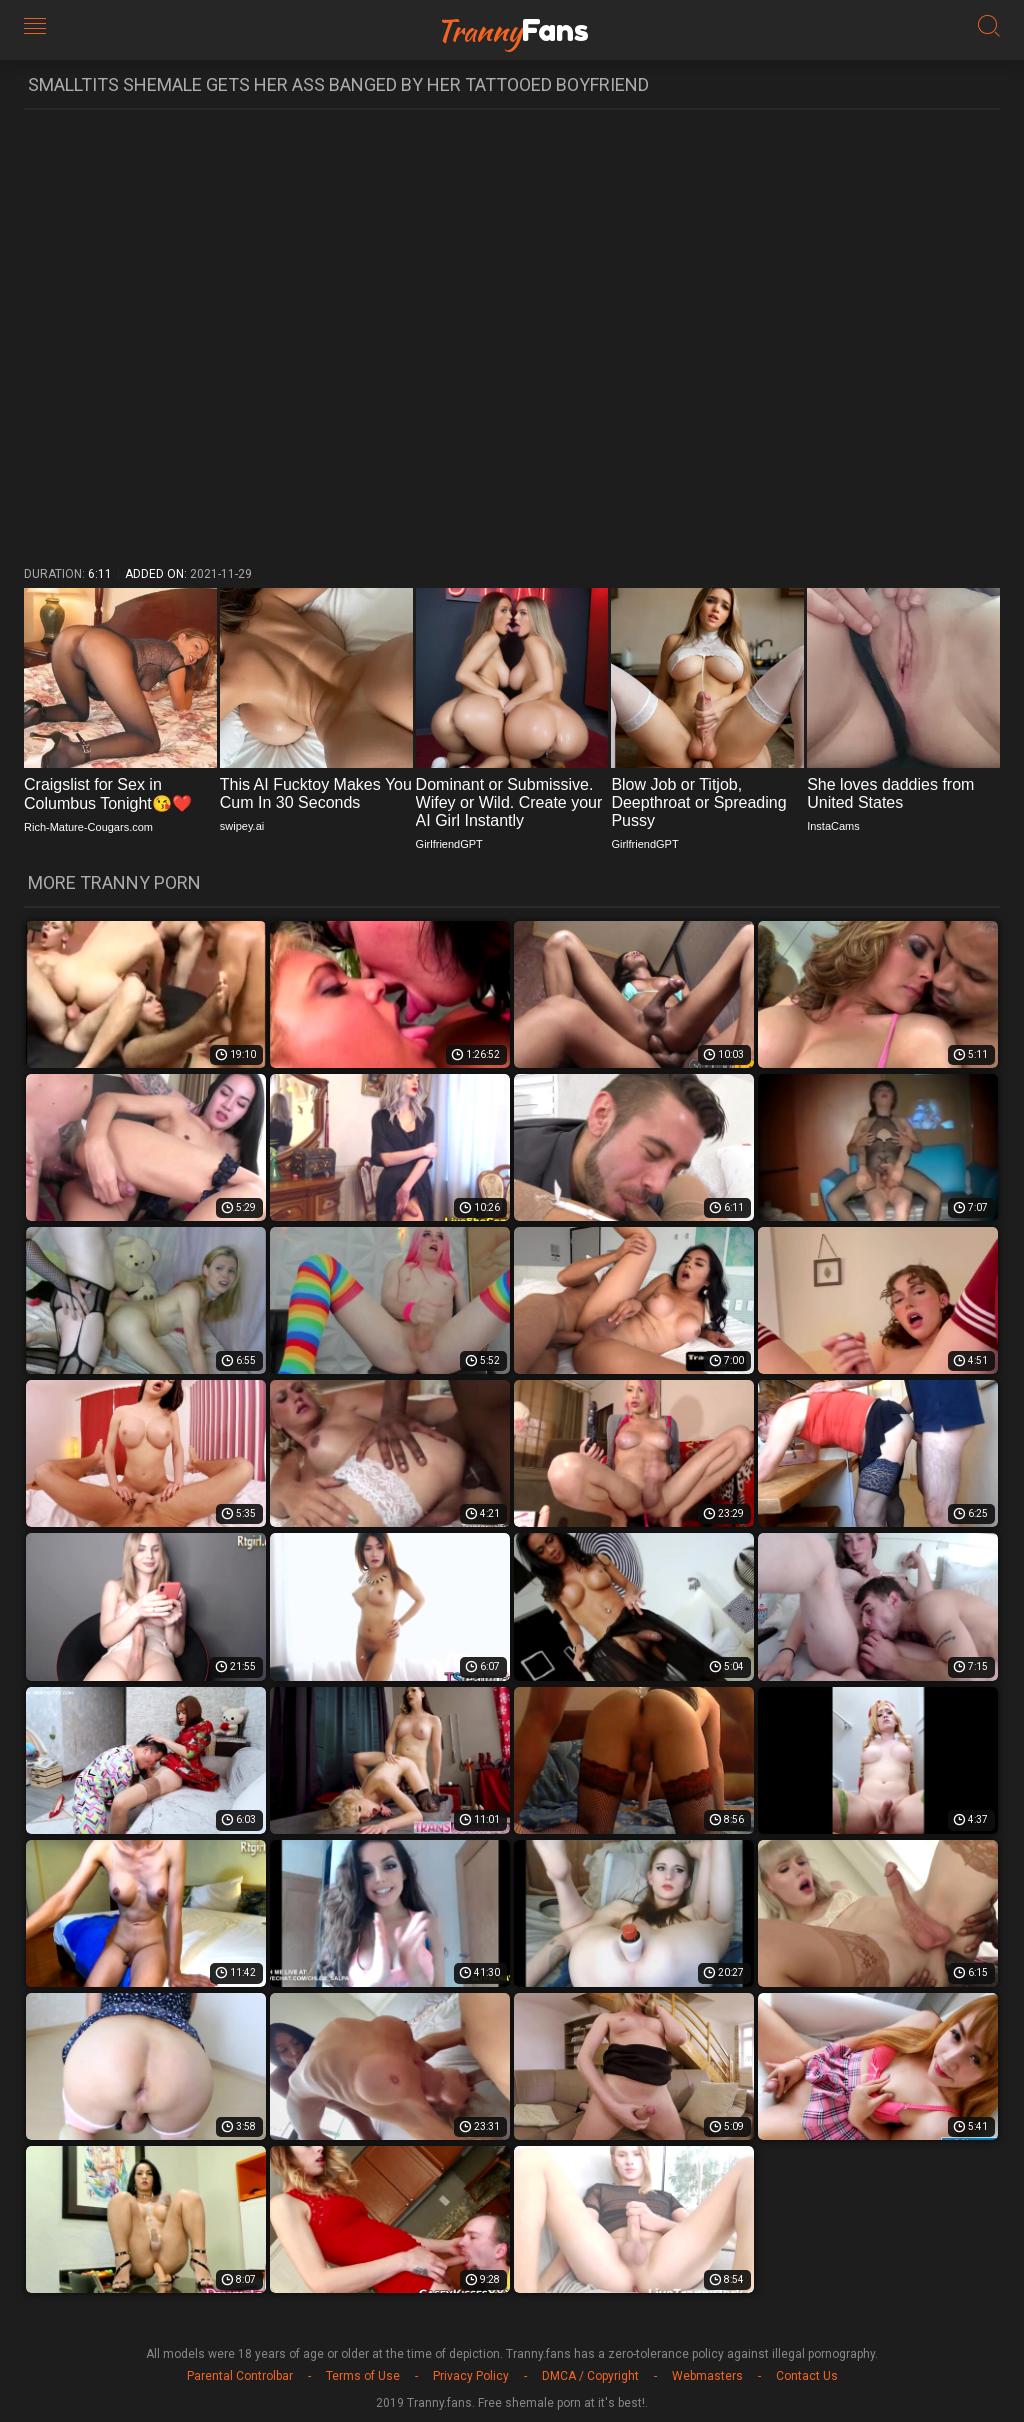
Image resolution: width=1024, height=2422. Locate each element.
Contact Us (807, 2376)
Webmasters (707, 2376)
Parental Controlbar (240, 2376)
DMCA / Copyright (590, 2376)
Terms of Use (363, 2376)
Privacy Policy (471, 2376)
